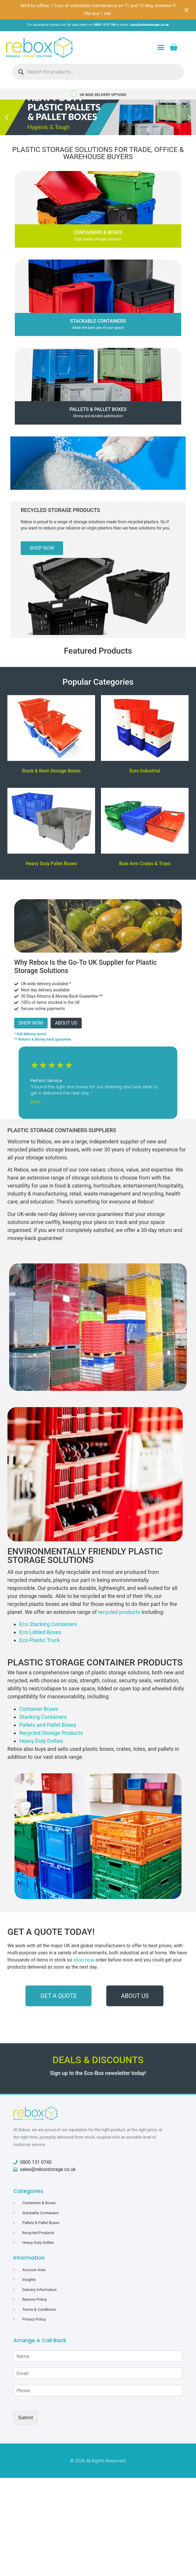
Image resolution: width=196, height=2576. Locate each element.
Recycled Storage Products (60, 510)
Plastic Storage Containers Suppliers (61, 1130)
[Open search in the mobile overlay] (98, 72)
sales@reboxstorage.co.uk (149, 25)
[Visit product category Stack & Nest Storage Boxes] (51, 735)
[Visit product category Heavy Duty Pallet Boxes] (51, 828)
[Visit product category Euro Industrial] (145, 735)
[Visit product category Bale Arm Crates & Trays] (145, 828)
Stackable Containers (98, 321)
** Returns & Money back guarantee (42, 1039)
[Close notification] (186, 9)
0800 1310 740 (105, 25)
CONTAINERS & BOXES (98, 232)
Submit (25, 2417)
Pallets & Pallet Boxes (98, 409)
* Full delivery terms (30, 1034)
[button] (161, 47)
